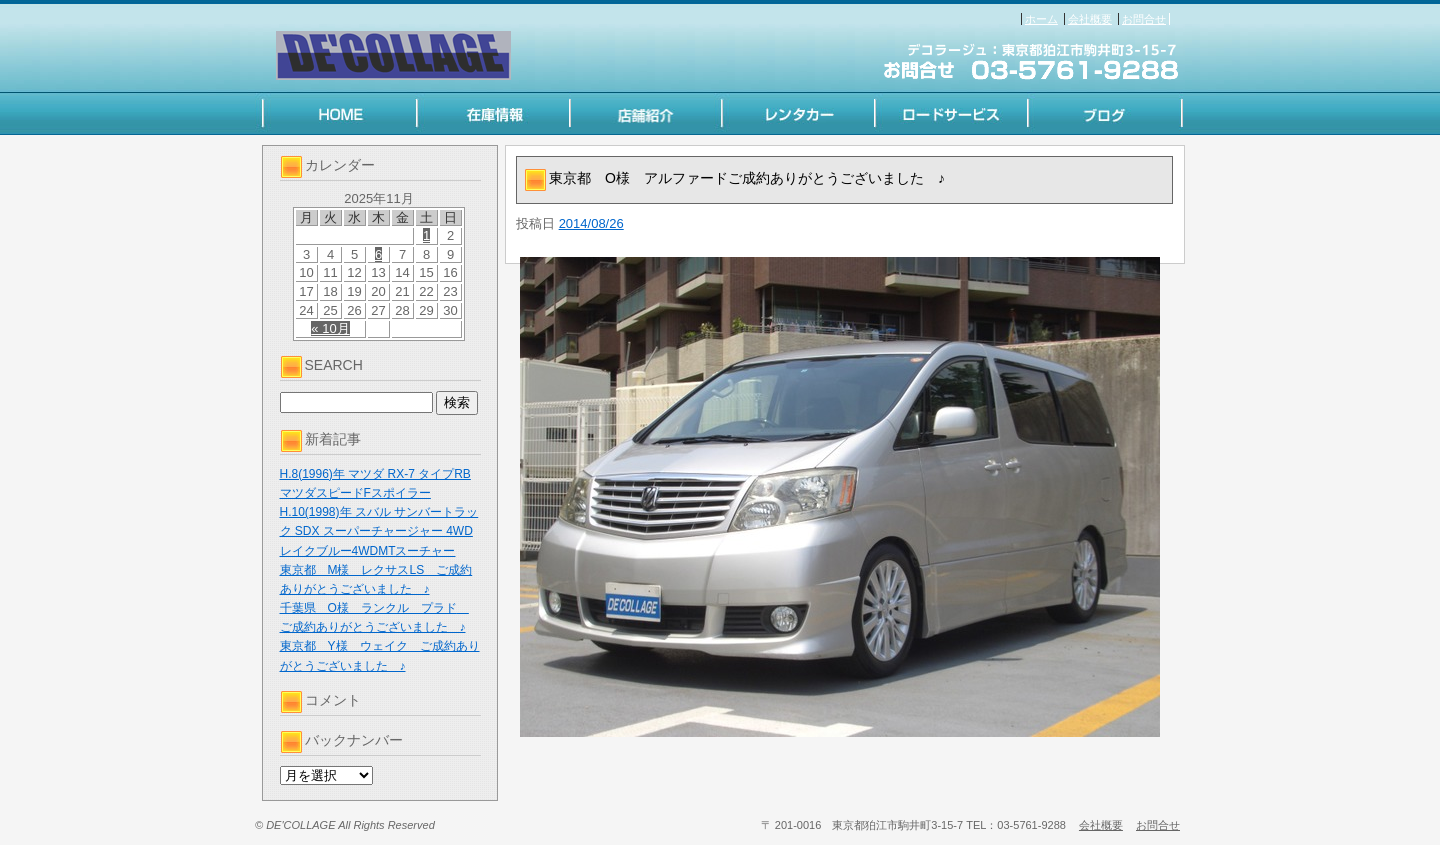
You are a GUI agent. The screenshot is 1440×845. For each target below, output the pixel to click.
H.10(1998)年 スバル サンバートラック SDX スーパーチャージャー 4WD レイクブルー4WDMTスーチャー (379, 531)
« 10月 (330, 328)
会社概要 (1090, 19)
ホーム (1041, 19)
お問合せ (1144, 19)
